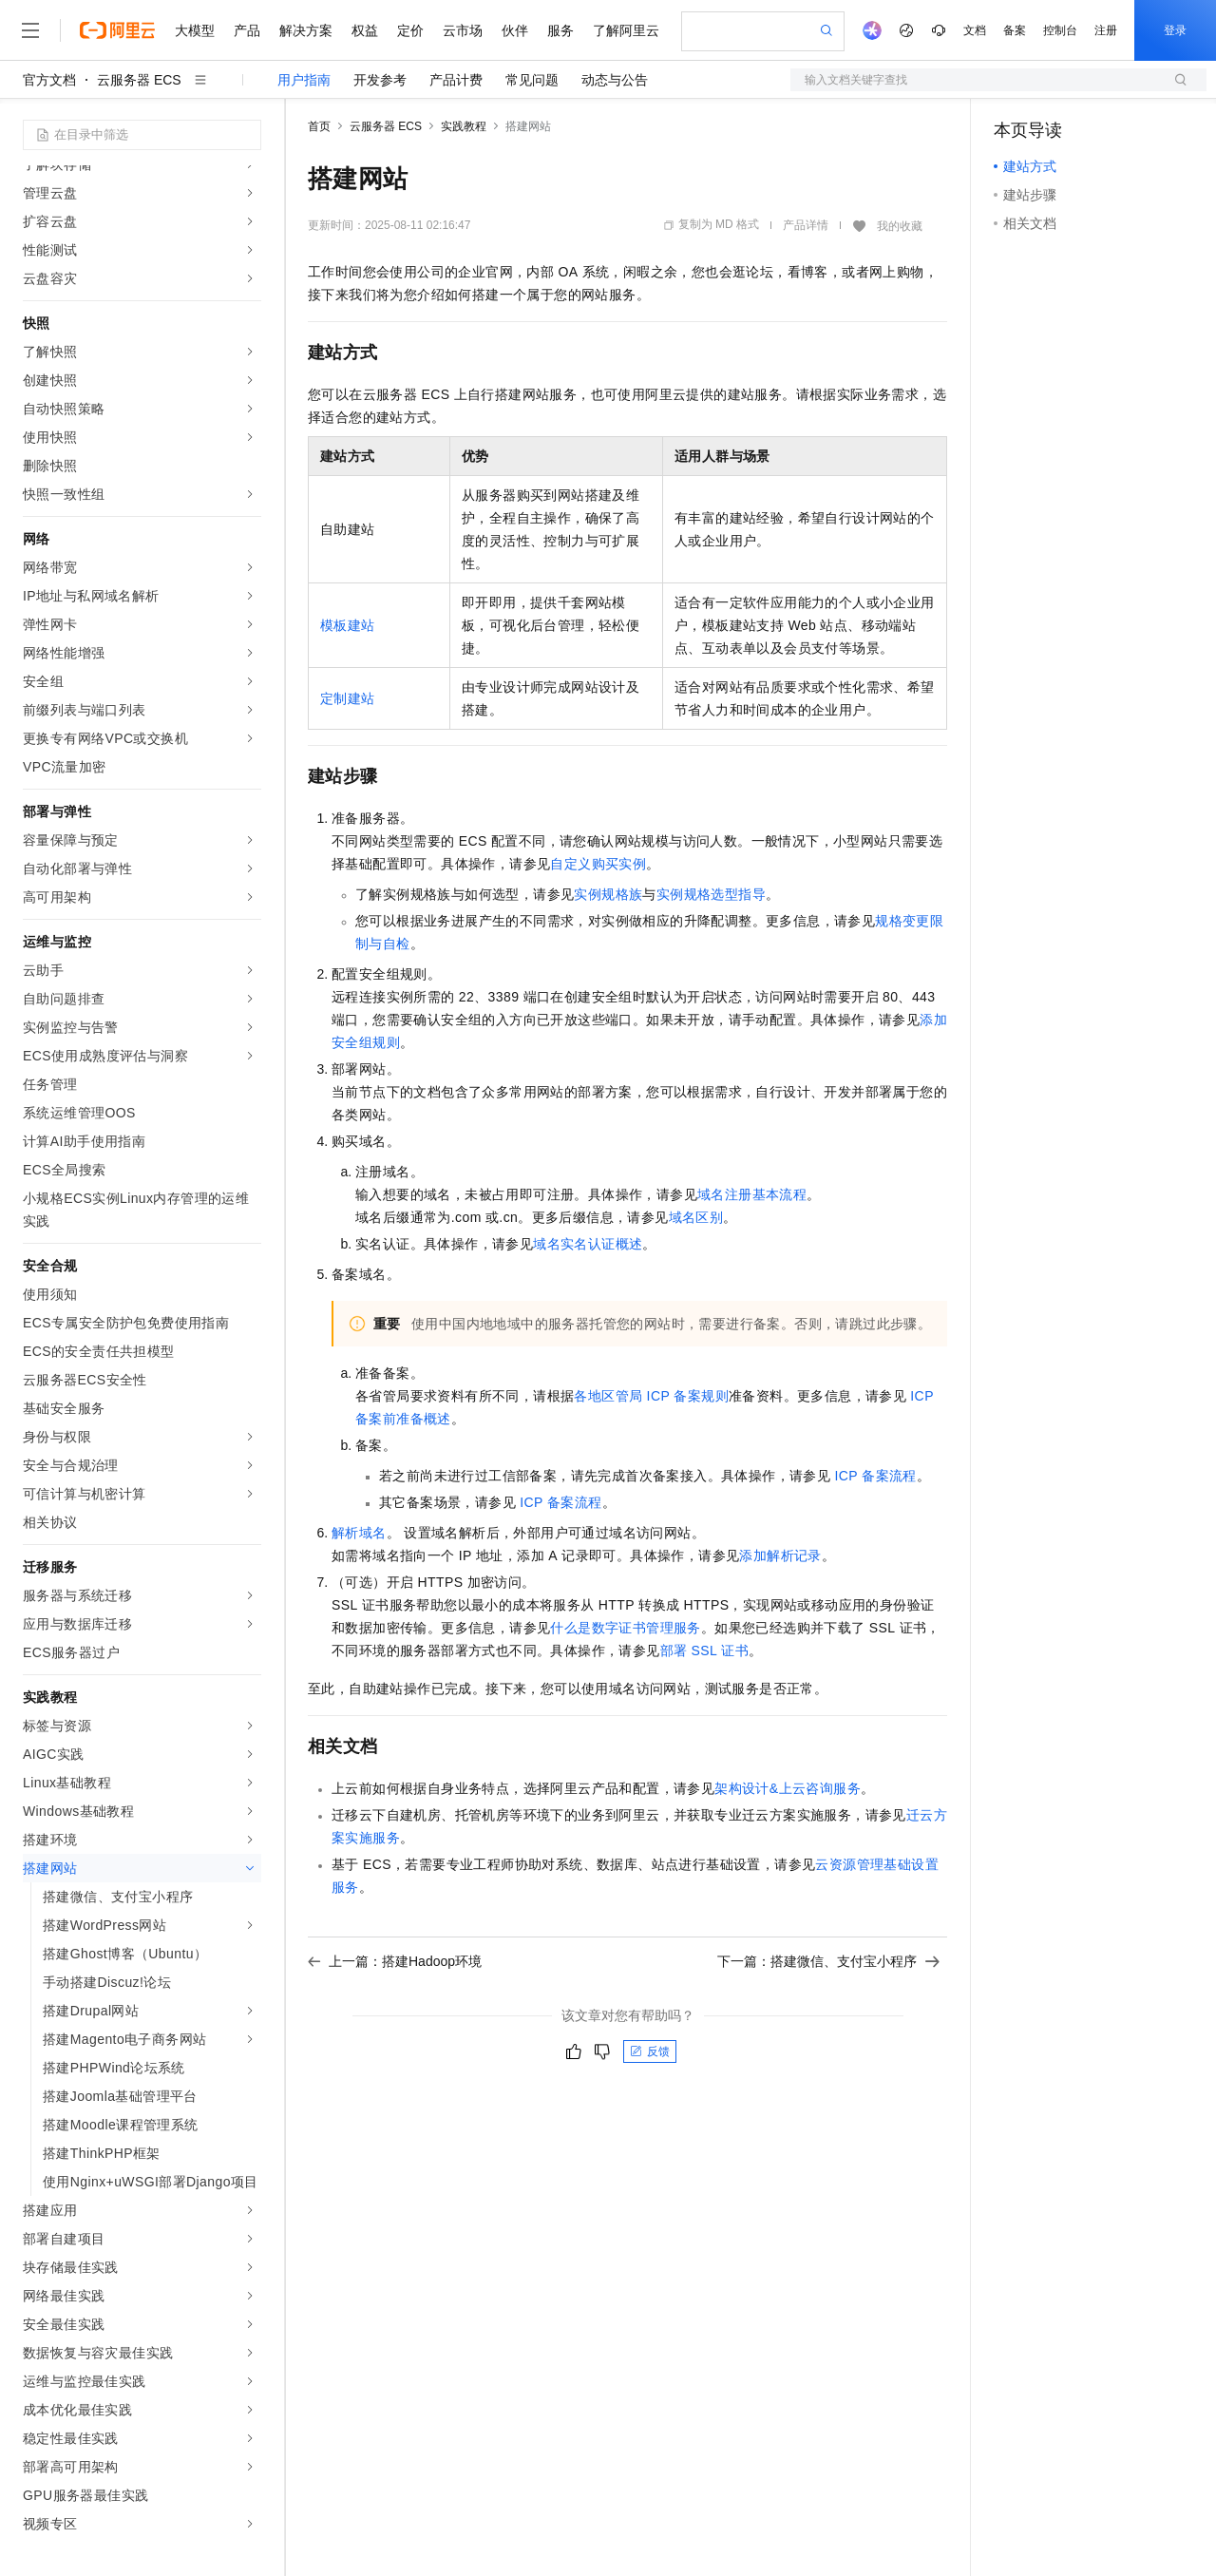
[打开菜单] (30, 30)
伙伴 (515, 30)
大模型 (195, 30)
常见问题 (532, 79)
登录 (1175, 30)
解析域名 (359, 1532)
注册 (1105, 30)
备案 (1014, 30)
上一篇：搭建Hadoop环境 (395, 1961)
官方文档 (49, 79)
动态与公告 (614, 79)
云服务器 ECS (139, 79)
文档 (974, 30)
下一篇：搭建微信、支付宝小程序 (828, 1961)
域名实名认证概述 (587, 1243)
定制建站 (347, 698)
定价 (410, 30)
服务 (560, 30)
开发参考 (380, 79)
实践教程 (463, 126)
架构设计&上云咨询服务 (787, 1788)
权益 (365, 30)
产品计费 (456, 79)
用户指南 (304, 79)
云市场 (463, 30)
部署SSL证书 (705, 1650)
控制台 (1060, 30)
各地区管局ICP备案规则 (651, 1395)
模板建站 (347, 625)
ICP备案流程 (875, 1475)
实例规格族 (608, 894)
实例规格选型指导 (711, 894)
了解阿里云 (626, 30)
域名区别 (696, 1217)
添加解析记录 (780, 1555)
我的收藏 (899, 226)
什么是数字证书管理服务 (625, 1627)
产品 (247, 30)
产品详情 (805, 225)
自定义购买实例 (598, 863)
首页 (319, 126)
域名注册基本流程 (752, 1194)
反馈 (650, 2051)
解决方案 (305, 30)
